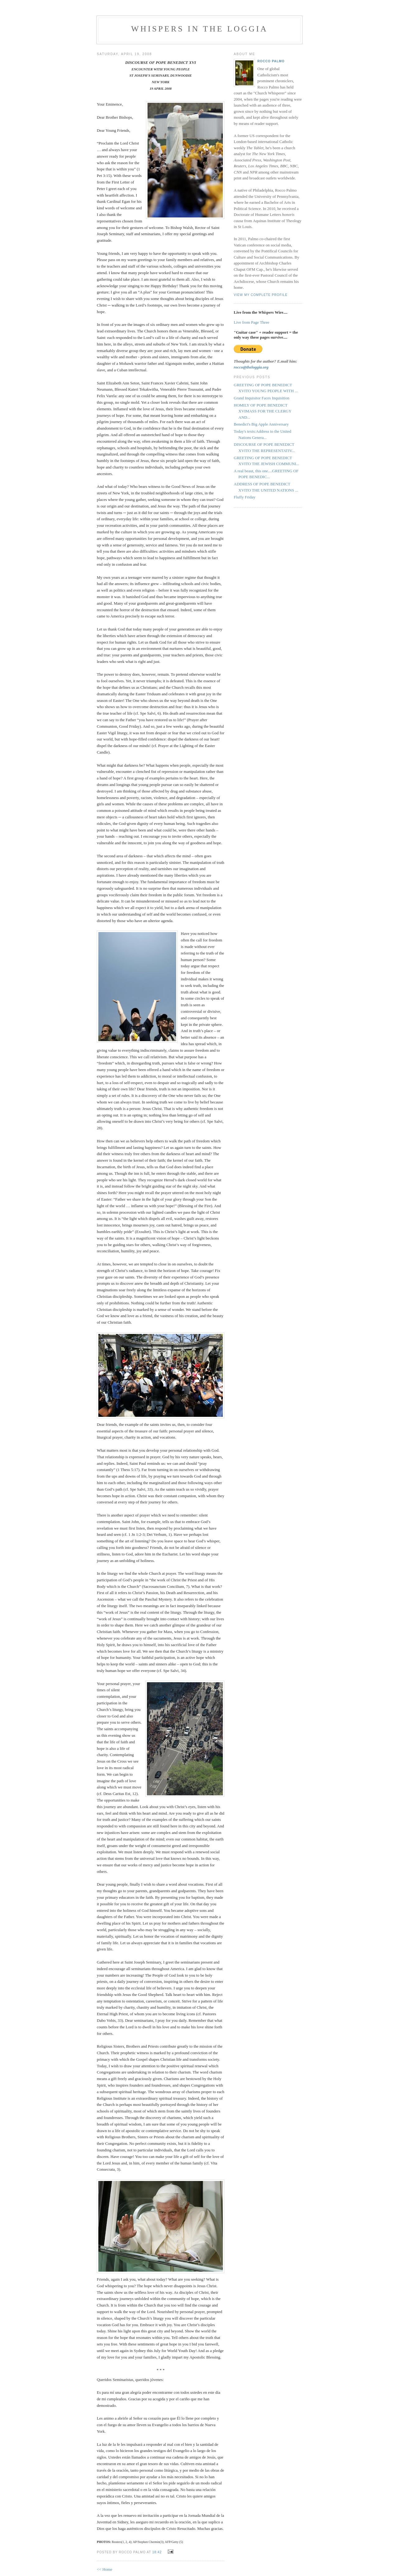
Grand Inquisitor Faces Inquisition (261, 398)
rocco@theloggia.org (251, 367)
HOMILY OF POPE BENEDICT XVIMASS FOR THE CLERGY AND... (262, 411)
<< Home (104, 2569)
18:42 (157, 2552)
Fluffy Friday (244, 497)
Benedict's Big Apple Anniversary (261, 424)
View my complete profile (261, 295)
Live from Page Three (251, 322)
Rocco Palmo (270, 61)
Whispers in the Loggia (199, 28)
